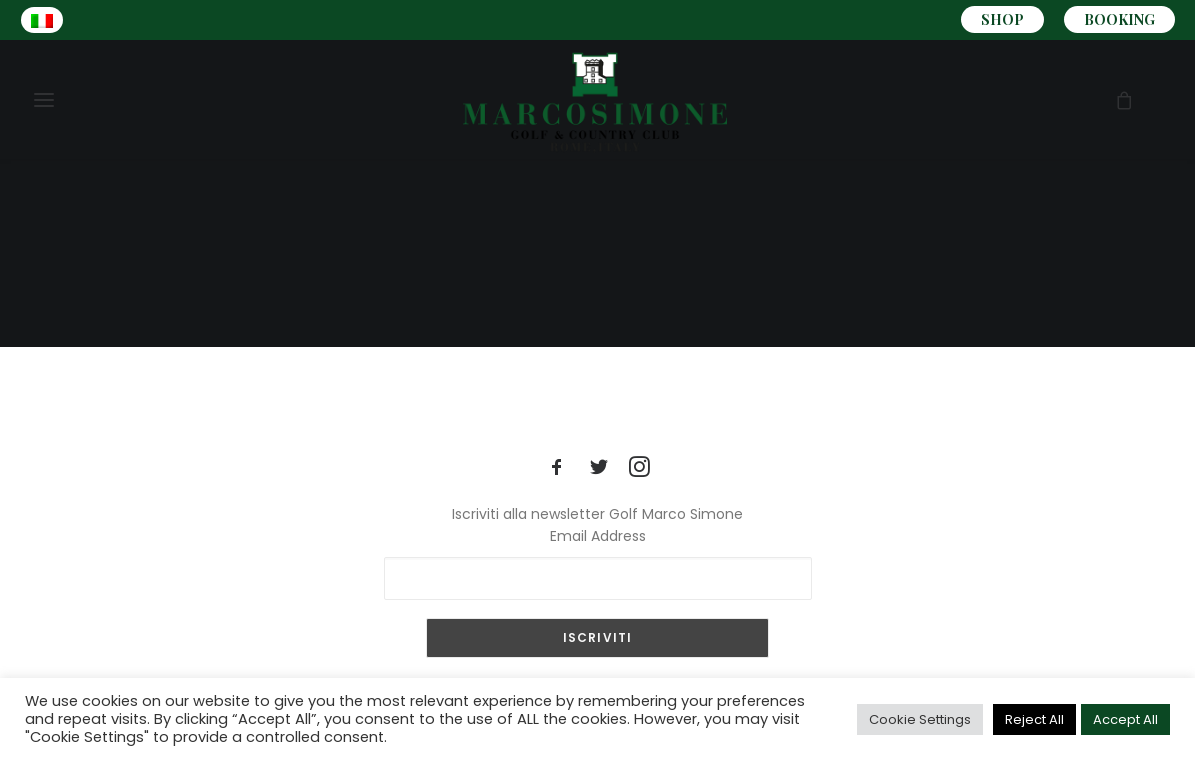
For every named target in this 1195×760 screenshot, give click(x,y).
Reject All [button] (1034, 719)
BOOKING (1119, 19)
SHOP (1002, 19)
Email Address (598, 536)
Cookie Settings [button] (920, 719)
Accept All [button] (1125, 719)
